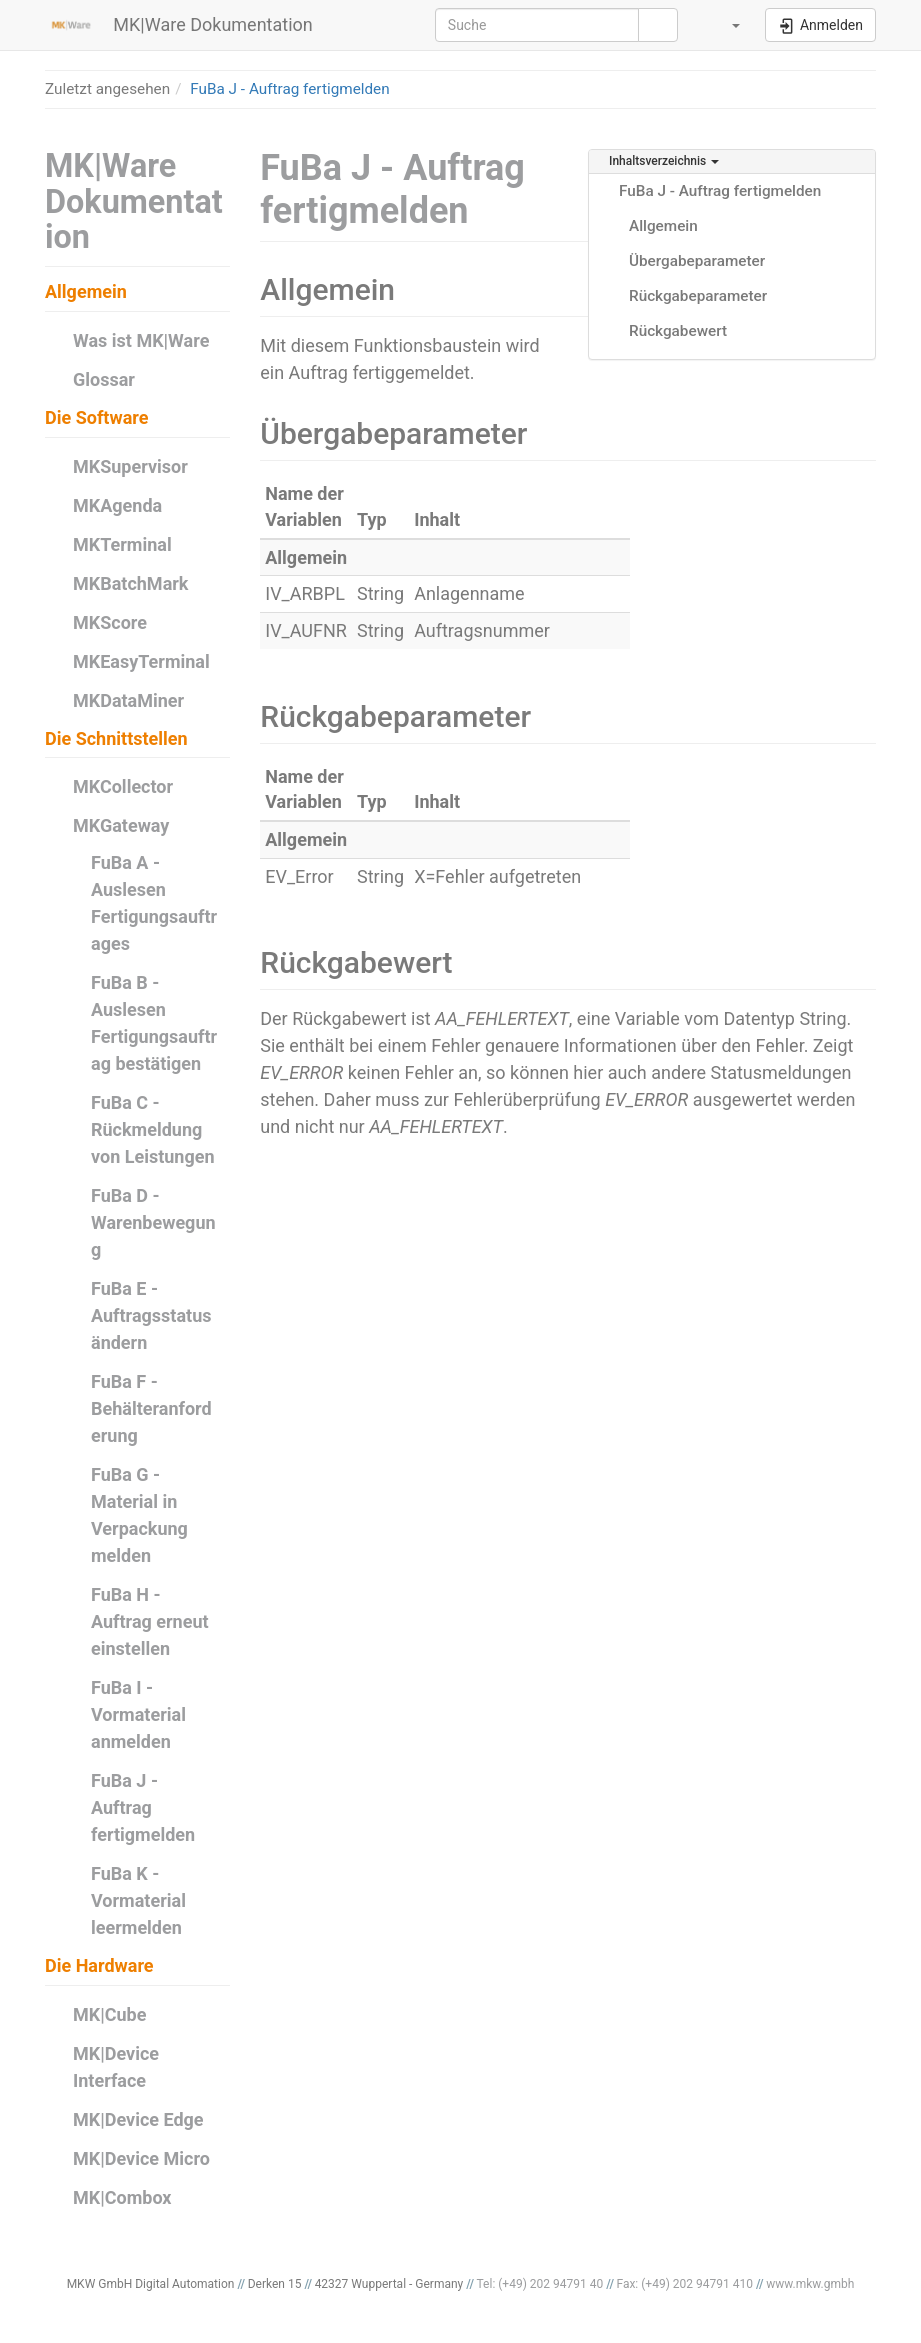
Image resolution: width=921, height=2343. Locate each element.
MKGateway (121, 825)
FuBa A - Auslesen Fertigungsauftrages (154, 903)
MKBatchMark (130, 583)
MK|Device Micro (141, 2158)
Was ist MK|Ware (141, 340)
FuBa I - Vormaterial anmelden (138, 1714)
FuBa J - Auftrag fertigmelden (289, 89)
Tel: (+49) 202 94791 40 (540, 2284)
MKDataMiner (128, 700)
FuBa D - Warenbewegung (153, 1222)
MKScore (110, 622)
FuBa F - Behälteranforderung (151, 1408)
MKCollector (123, 786)
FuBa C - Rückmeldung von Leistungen (153, 1129)
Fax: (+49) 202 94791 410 (684, 2284)
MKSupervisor (130, 466)
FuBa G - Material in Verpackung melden (139, 1515)
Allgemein (663, 226)
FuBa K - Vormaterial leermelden (138, 1900)
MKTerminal (122, 544)
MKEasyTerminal (141, 661)
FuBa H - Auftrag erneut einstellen (150, 1621)
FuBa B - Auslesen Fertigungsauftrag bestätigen (154, 1023)
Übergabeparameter (697, 261)
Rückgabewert (678, 331)
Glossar (104, 379)
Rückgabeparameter (698, 296)
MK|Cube (109, 2014)
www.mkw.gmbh (810, 2284)
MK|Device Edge (138, 2119)
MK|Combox (122, 2197)
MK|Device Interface (116, 2067)
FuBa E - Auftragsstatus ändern (151, 1315)
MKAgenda (117, 505)
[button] (724, 25)
